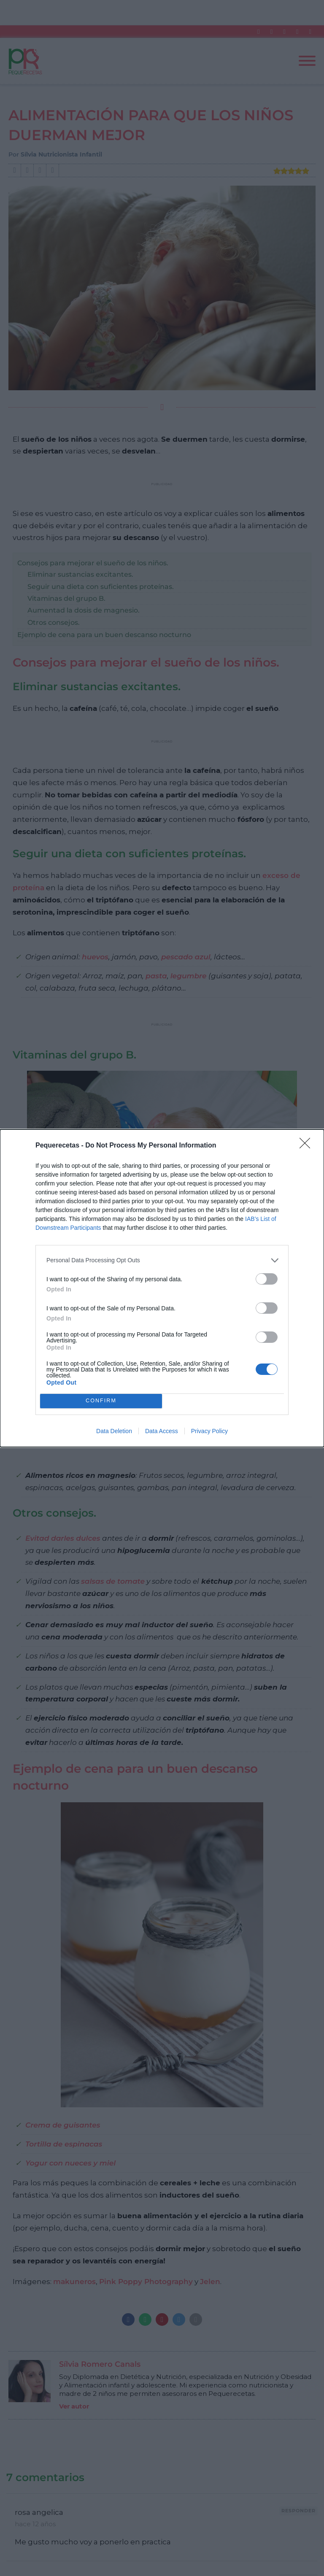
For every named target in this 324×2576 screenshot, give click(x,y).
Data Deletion (114, 1431)
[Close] (308, 1146)
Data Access (161, 1431)
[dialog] (162, 1288)
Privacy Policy (209, 1431)
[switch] (267, 1279)
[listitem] (162, 1260)
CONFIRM (101, 1401)
